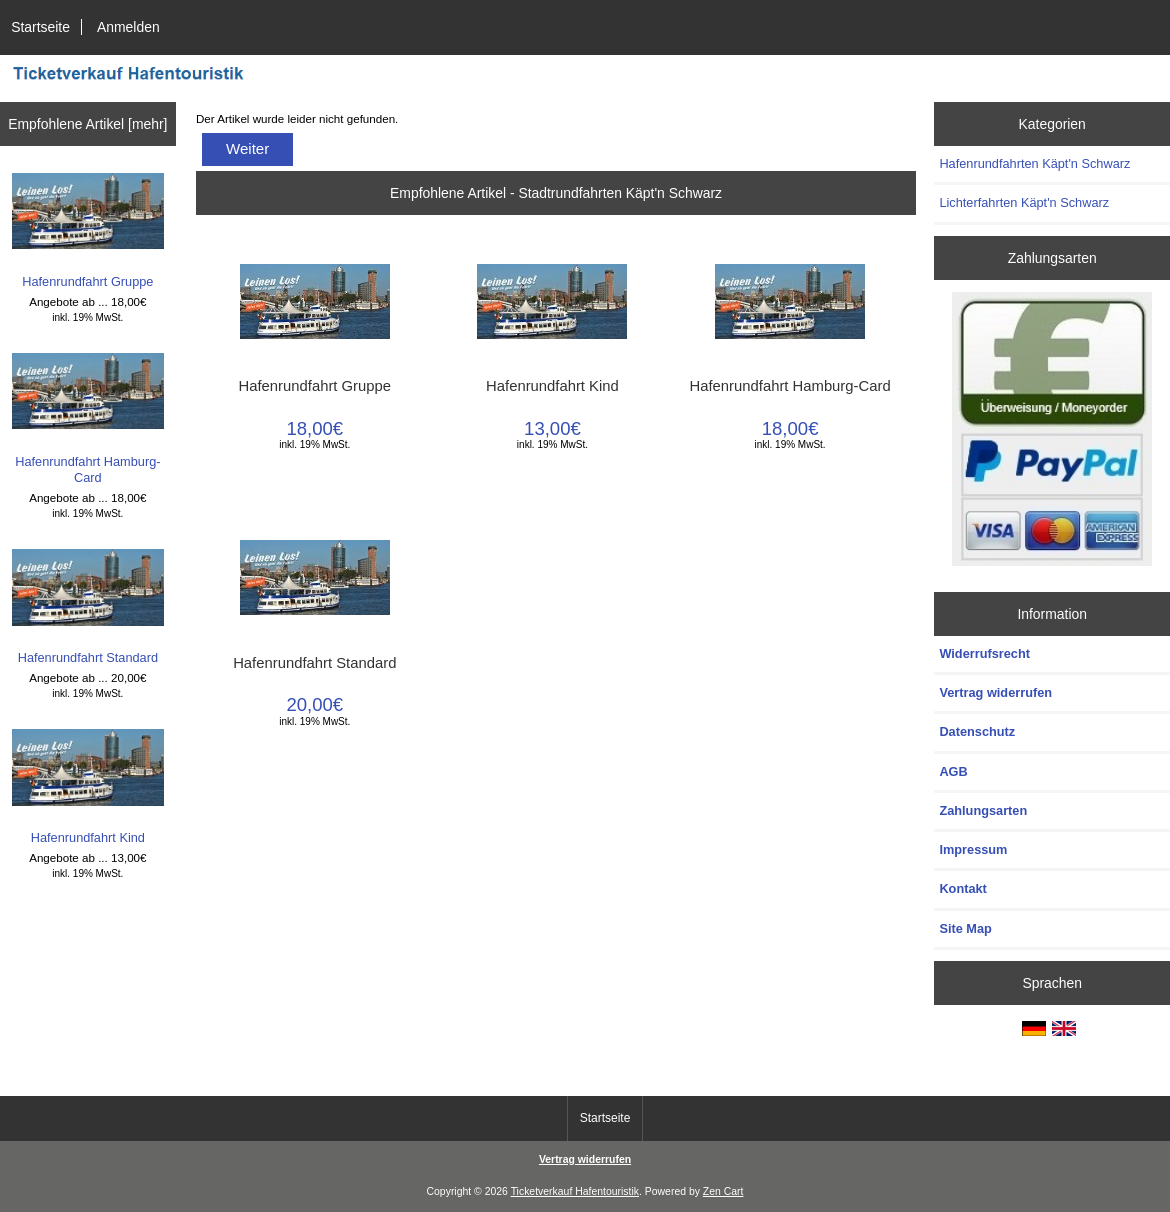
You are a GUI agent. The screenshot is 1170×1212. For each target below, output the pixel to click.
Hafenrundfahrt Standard (88, 606)
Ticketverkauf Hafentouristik (575, 1191)
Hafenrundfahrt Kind (88, 786)
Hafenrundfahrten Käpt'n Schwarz (1034, 163)
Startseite (40, 27)
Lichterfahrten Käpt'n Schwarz (1024, 202)
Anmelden (128, 27)
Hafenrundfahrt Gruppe (88, 230)
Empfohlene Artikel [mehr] (87, 124)
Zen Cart (723, 1191)
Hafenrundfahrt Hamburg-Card (88, 419)
